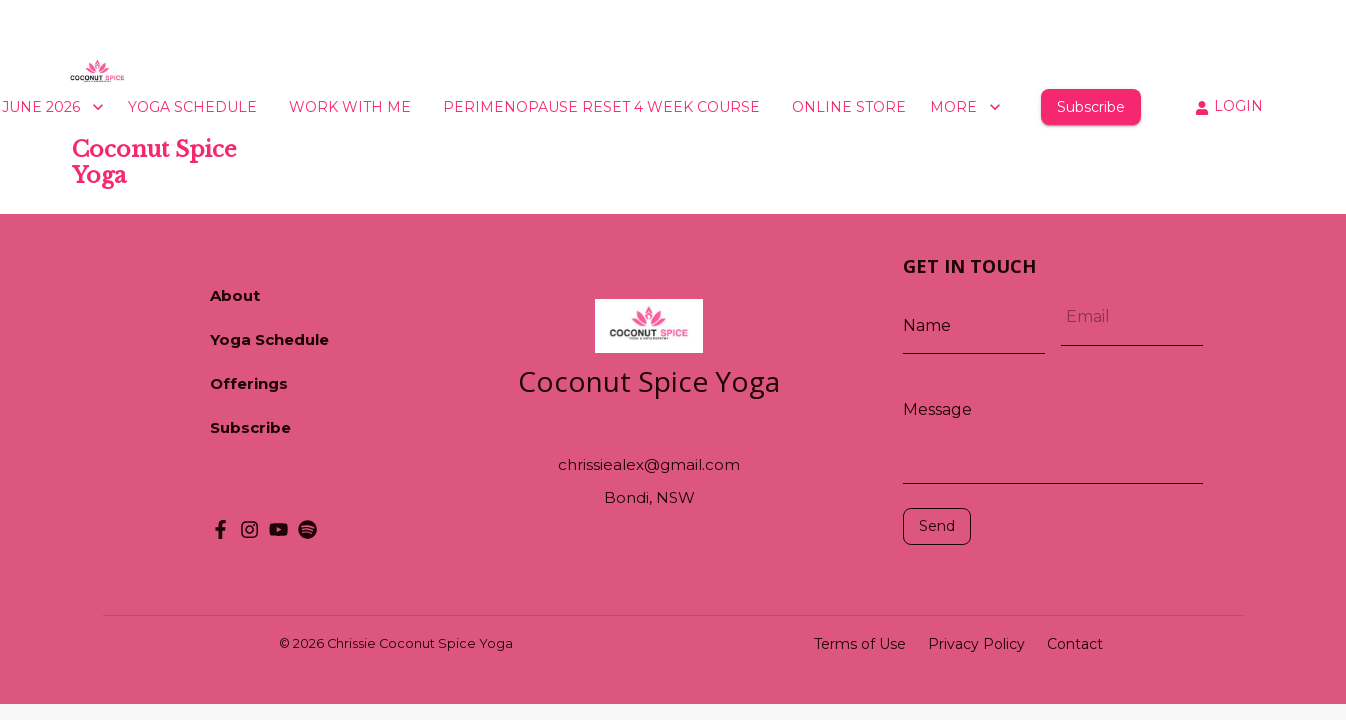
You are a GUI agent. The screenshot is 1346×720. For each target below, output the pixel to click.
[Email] (1132, 316)
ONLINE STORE (849, 107)
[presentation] (992, 575)
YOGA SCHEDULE (192, 107)
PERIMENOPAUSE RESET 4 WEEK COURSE (601, 107)
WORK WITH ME (350, 107)
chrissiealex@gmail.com (649, 464)
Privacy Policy (976, 644)
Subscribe (1091, 107)
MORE (965, 107)
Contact (1075, 644)
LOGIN (1229, 106)
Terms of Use (860, 644)
